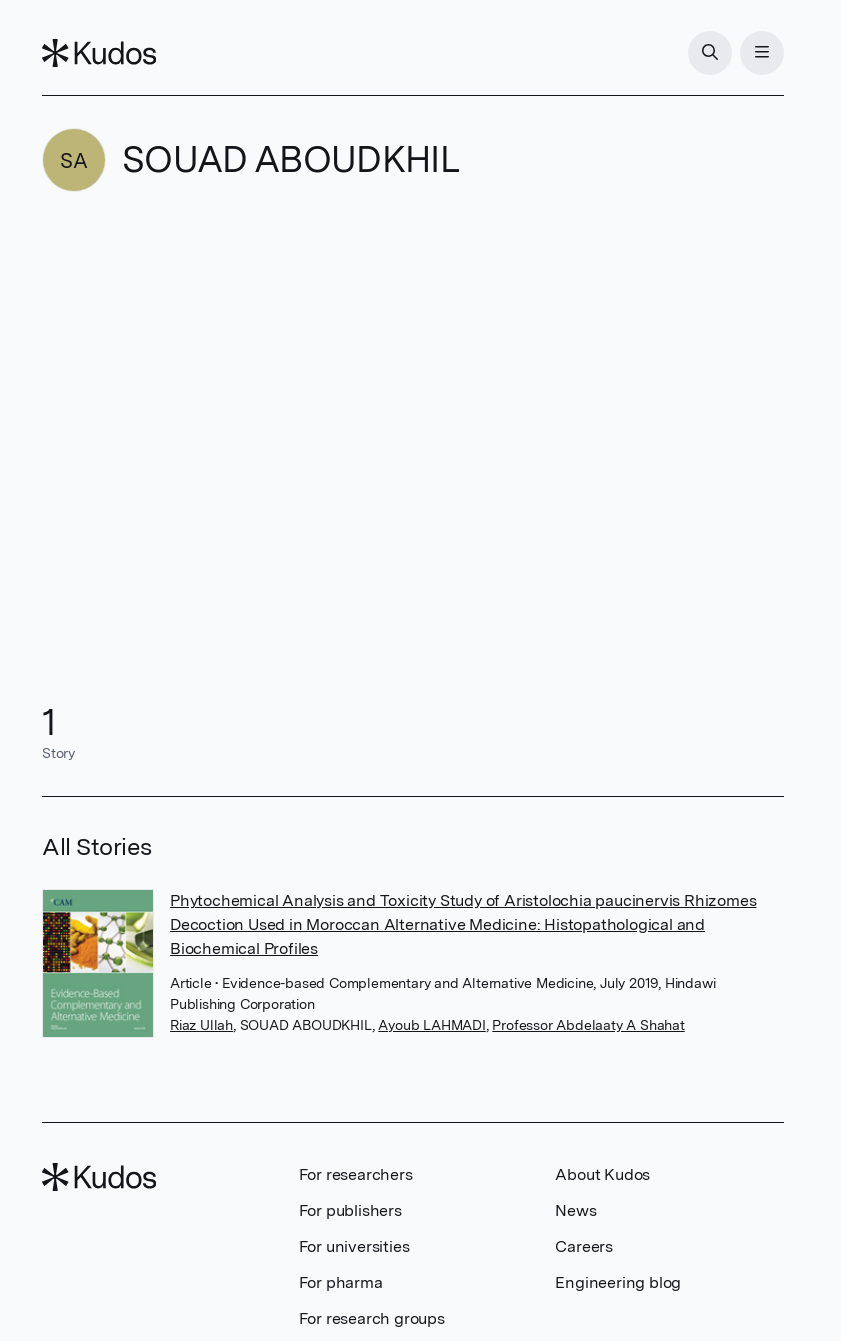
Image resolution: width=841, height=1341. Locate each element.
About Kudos (602, 1174)
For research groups (372, 1318)
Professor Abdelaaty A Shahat (588, 1025)
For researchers (356, 1174)
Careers (584, 1246)
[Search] (710, 53)
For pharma (341, 1282)
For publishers (350, 1210)
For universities (354, 1246)
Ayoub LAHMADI (431, 1025)
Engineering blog (618, 1282)
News (575, 1210)
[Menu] (762, 53)
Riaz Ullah (201, 1025)
